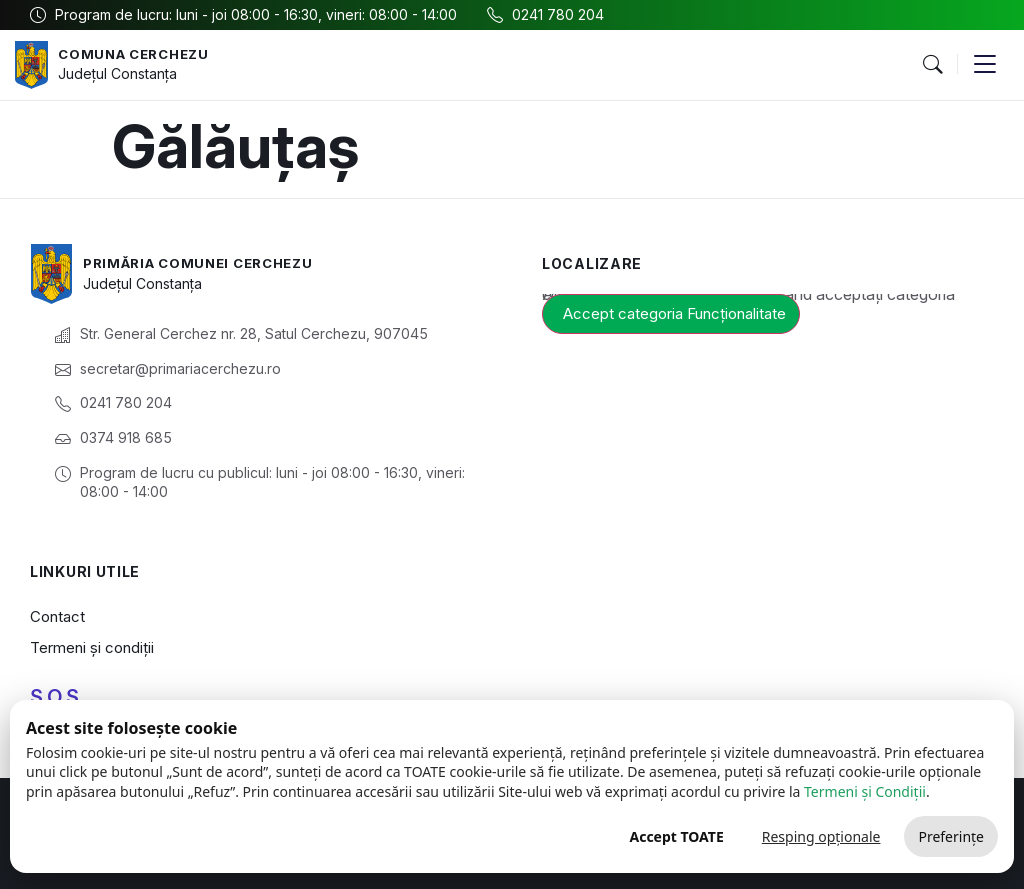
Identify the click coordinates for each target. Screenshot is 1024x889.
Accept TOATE (676, 836)
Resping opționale (821, 836)
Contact (57, 616)
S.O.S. (57, 697)
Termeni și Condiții (865, 791)
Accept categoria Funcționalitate (674, 313)
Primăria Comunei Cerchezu (206, 262)
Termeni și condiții (92, 647)
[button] (932, 65)
